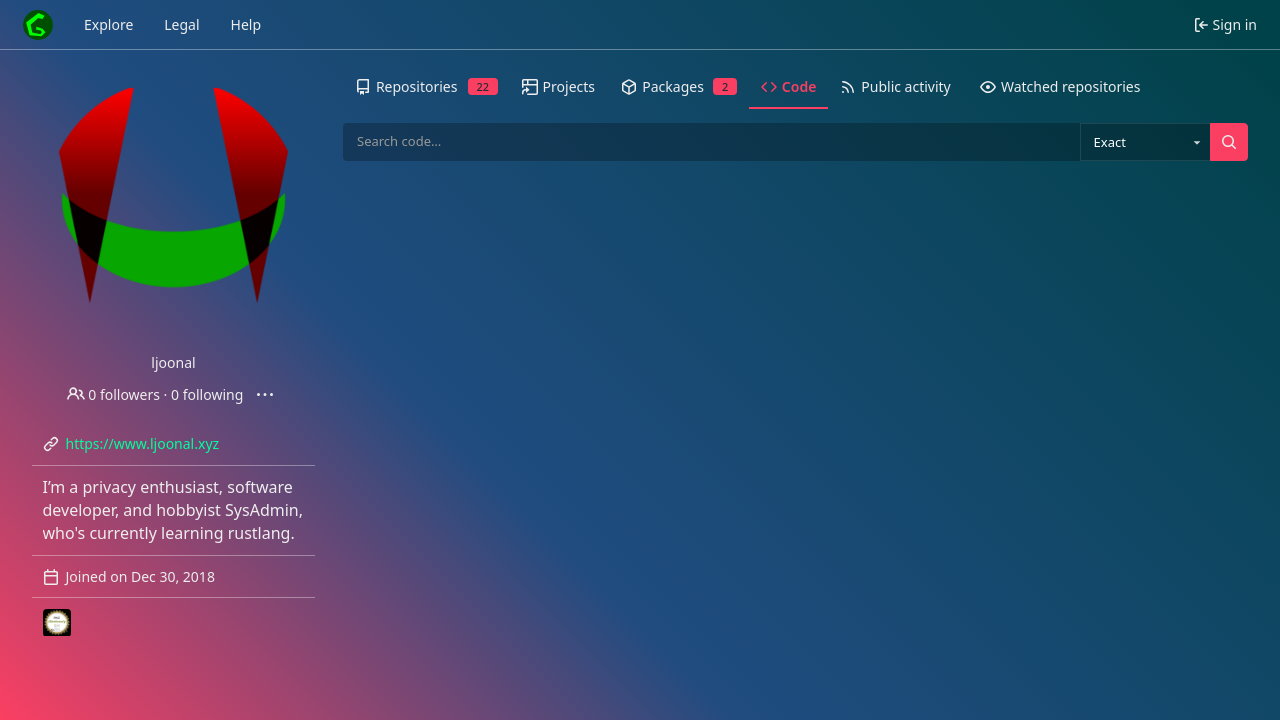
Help (246, 24)
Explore (108, 24)
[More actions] (265, 395)
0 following (207, 394)
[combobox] (1145, 142)
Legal (181, 24)
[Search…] (1229, 142)
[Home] (38, 25)
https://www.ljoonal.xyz (143, 443)
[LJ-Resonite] (57, 623)
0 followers (113, 394)
